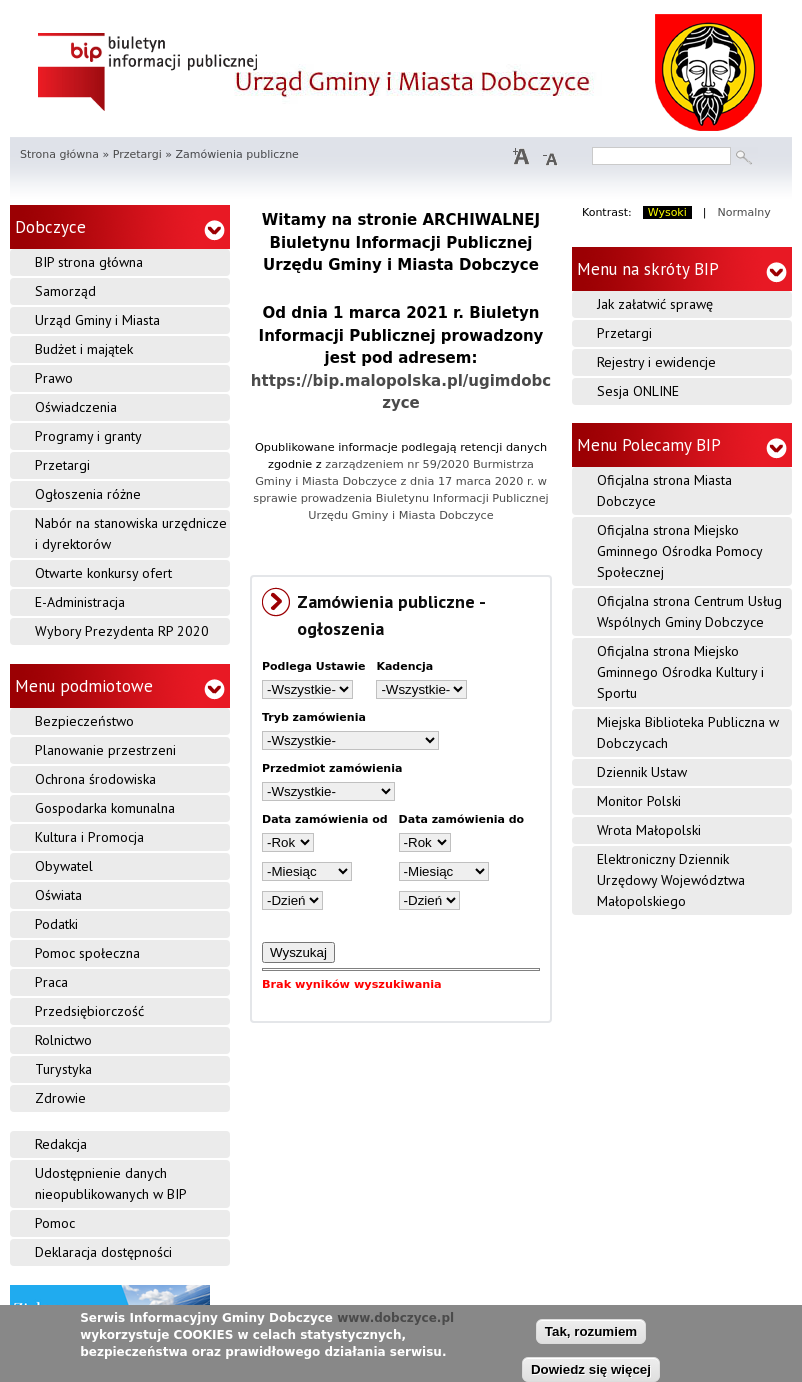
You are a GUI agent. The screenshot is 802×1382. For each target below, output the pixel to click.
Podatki (56, 924)
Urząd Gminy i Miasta (97, 320)
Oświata (58, 895)
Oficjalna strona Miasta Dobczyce (664, 490)
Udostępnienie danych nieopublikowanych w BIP (111, 1183)
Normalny (744, 212)
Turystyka (63, 1069)
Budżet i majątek (84, 349)
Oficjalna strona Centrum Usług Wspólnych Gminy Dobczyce (689, 611)
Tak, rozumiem (591, 1333)
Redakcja (61, 1144)
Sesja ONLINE (638, 391)
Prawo (54, 378)
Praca (51, 982)
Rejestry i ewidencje (656, 362)
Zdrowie (60, 1098)
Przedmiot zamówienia (332, 768)
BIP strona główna (89, 262)
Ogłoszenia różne (88, 494)
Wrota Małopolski (649, 830)
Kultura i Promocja (89, 837)
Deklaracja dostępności (103, 1252)
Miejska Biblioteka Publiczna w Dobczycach (688, 732)
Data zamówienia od (325, 819)
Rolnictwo (63, 1040)
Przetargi (137, 154)
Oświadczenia (76, 407)
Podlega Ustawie (313, 666)
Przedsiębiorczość (89, 1011)
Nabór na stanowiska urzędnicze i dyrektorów (131, 533)
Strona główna (59, 154)
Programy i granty (88, 436)
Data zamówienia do (462, 819)
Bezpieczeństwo (84, 721)
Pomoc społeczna (87, 953)
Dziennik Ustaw (642, 772)
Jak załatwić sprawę (655, 304)
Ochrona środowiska (95, 779)
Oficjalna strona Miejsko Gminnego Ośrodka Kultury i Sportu (680, 672)
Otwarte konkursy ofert (103, 573)
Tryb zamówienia (314, 717)
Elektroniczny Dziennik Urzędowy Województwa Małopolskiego (671, 880)
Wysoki (667, 212)
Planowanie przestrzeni (105, 750)
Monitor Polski (639, 801)
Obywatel (64, 866)
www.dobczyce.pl (395, 1321)
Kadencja (404, 666)
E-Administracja (80, 602)
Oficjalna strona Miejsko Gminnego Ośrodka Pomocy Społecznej (680, 551)
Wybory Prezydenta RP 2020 (122, 631)
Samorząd (65, 291)
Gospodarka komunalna (105, 808)
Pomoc (55, 1223)
